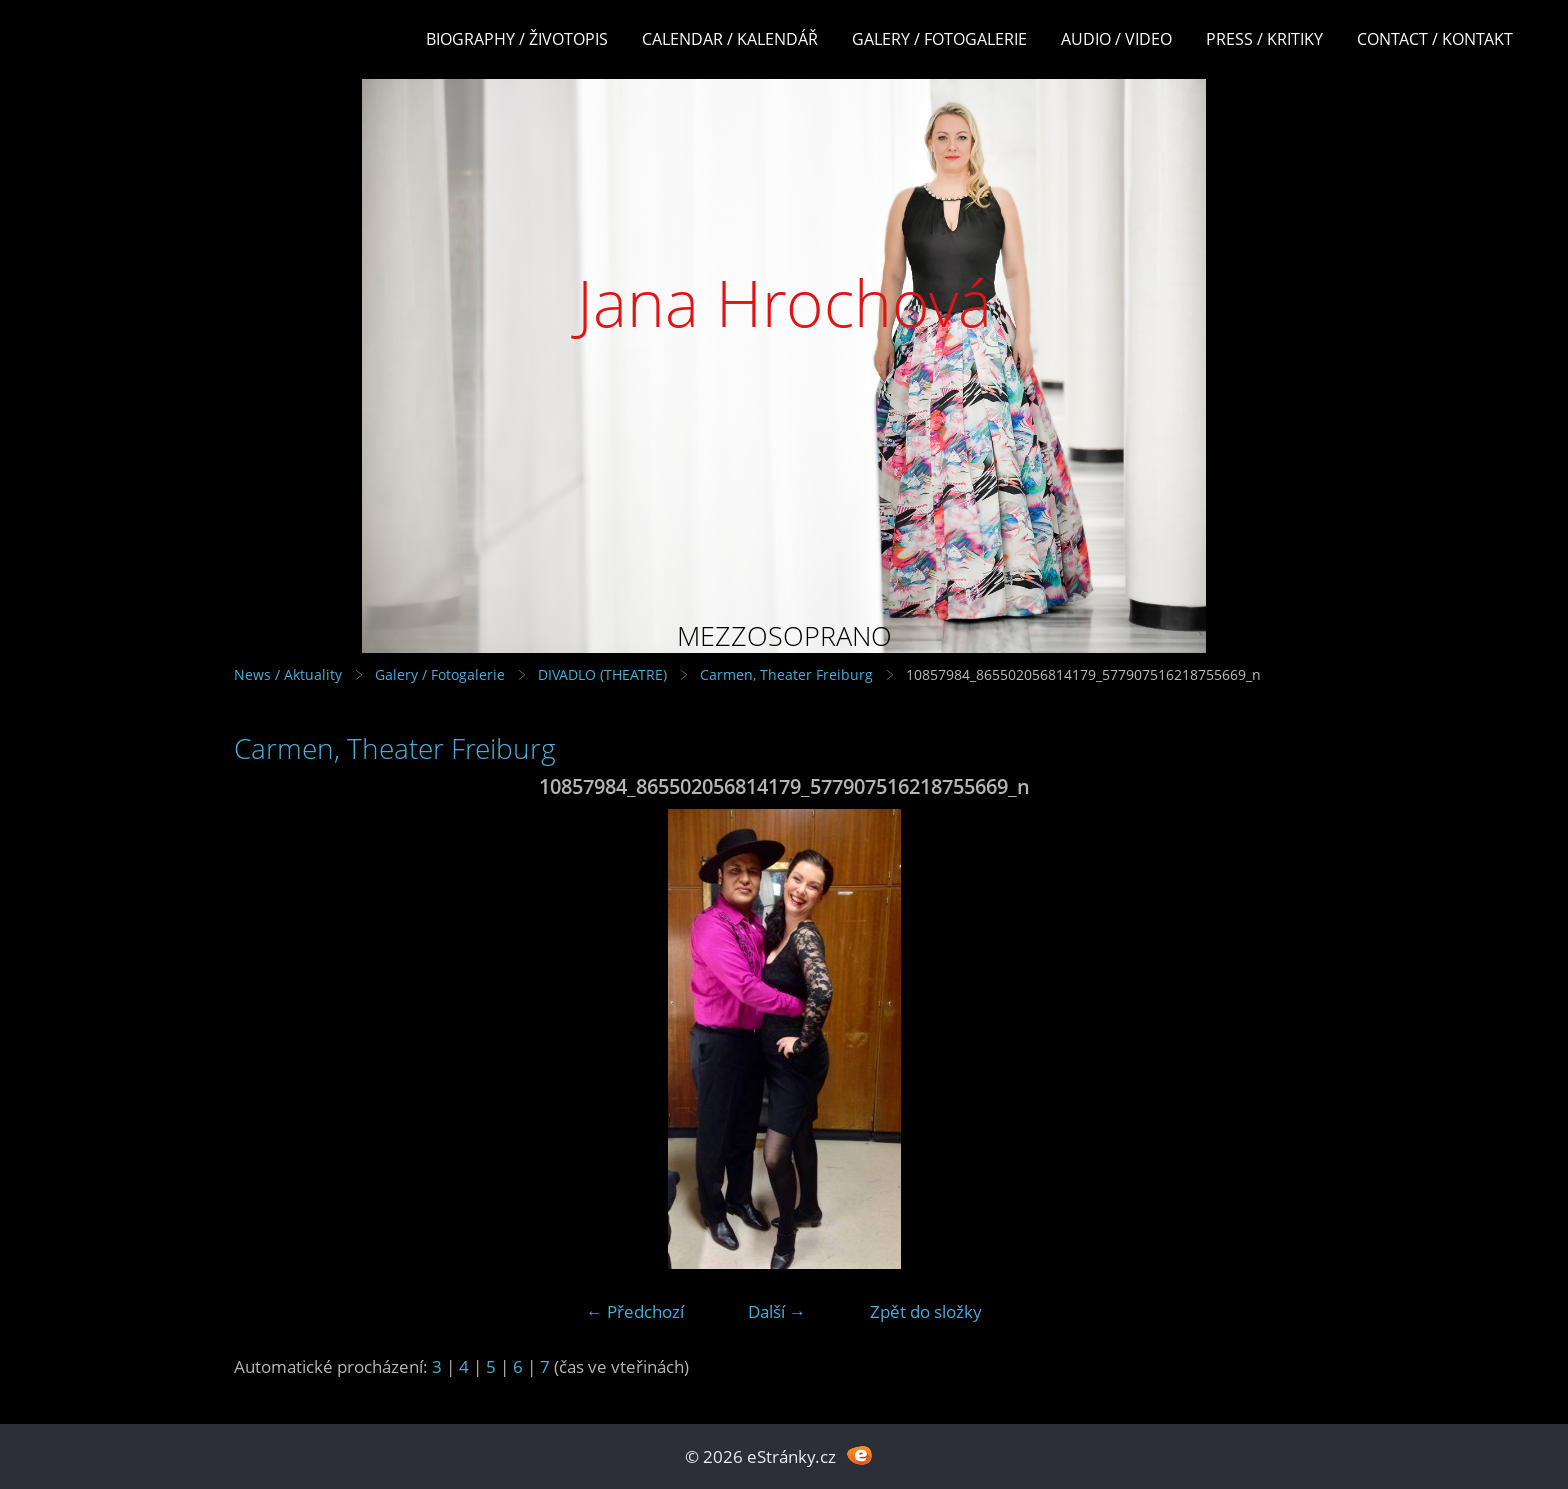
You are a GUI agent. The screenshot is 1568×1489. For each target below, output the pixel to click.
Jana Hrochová (784, 302)
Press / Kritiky (1264, 39)
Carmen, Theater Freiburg (786, 674)
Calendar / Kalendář (730, 39)
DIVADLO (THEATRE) (602, 674)
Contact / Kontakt (1435, 39)
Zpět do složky (926, 1311)
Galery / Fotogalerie (939, 39)
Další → (777, 1311)
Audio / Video (1116, 39)
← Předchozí (635, 1311)
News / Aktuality (288, 674)
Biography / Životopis (517, 39)
